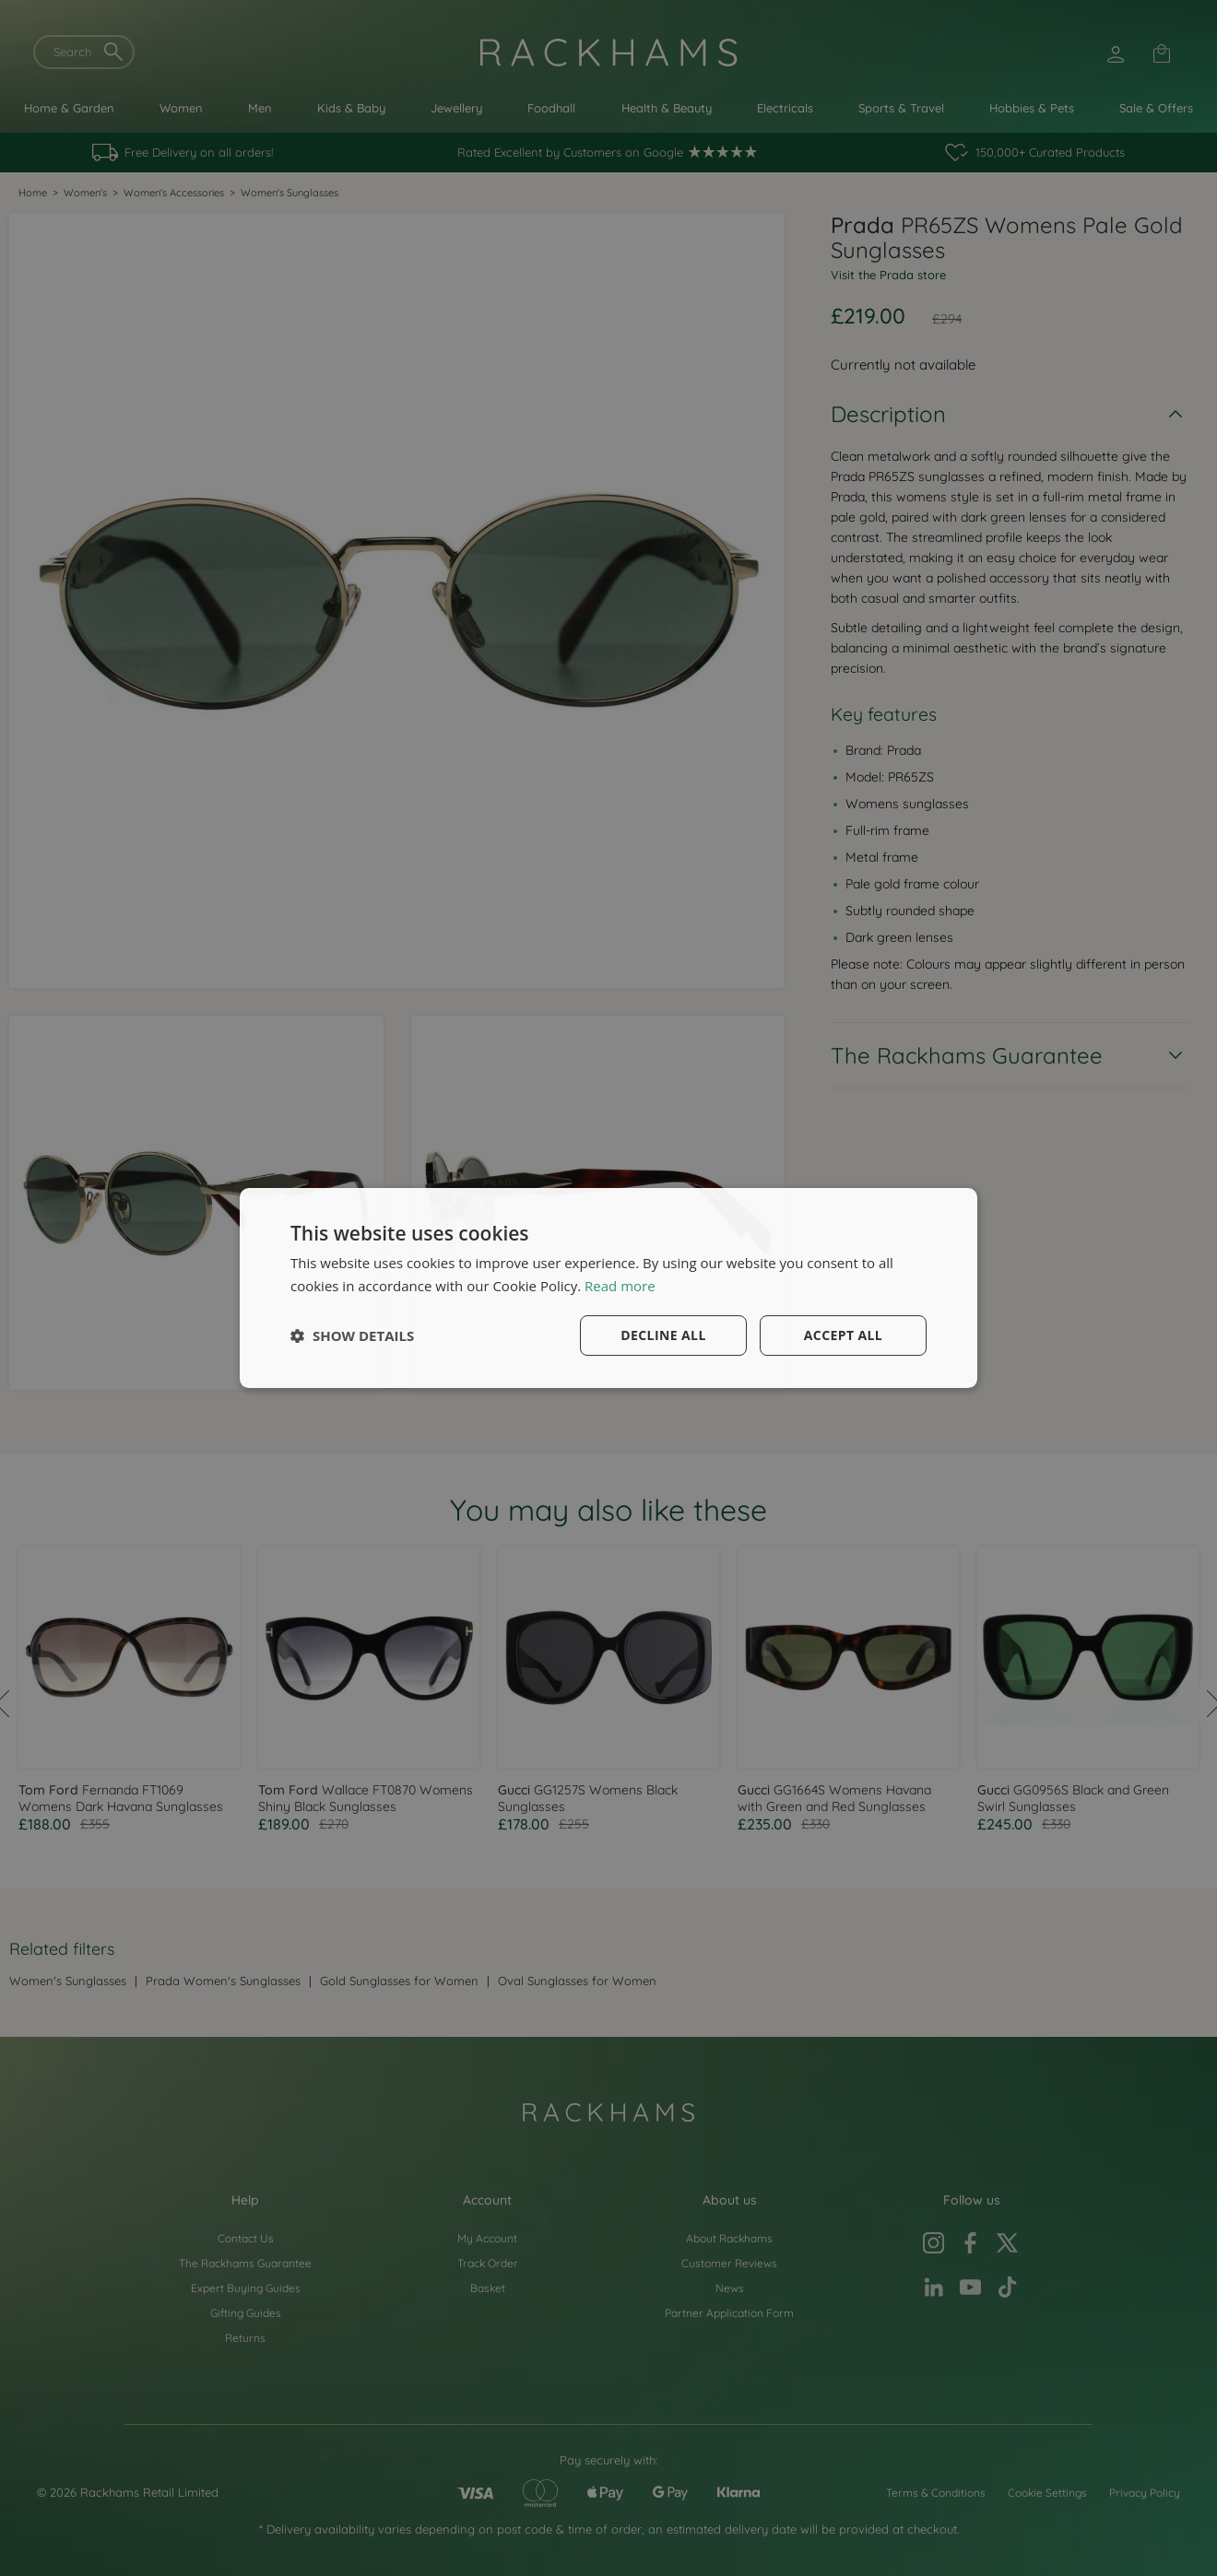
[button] (352, 1335)
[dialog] (608, 1288)
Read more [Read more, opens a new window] (620, 1285)
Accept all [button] (843, 1335)
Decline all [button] (662, 1335)
